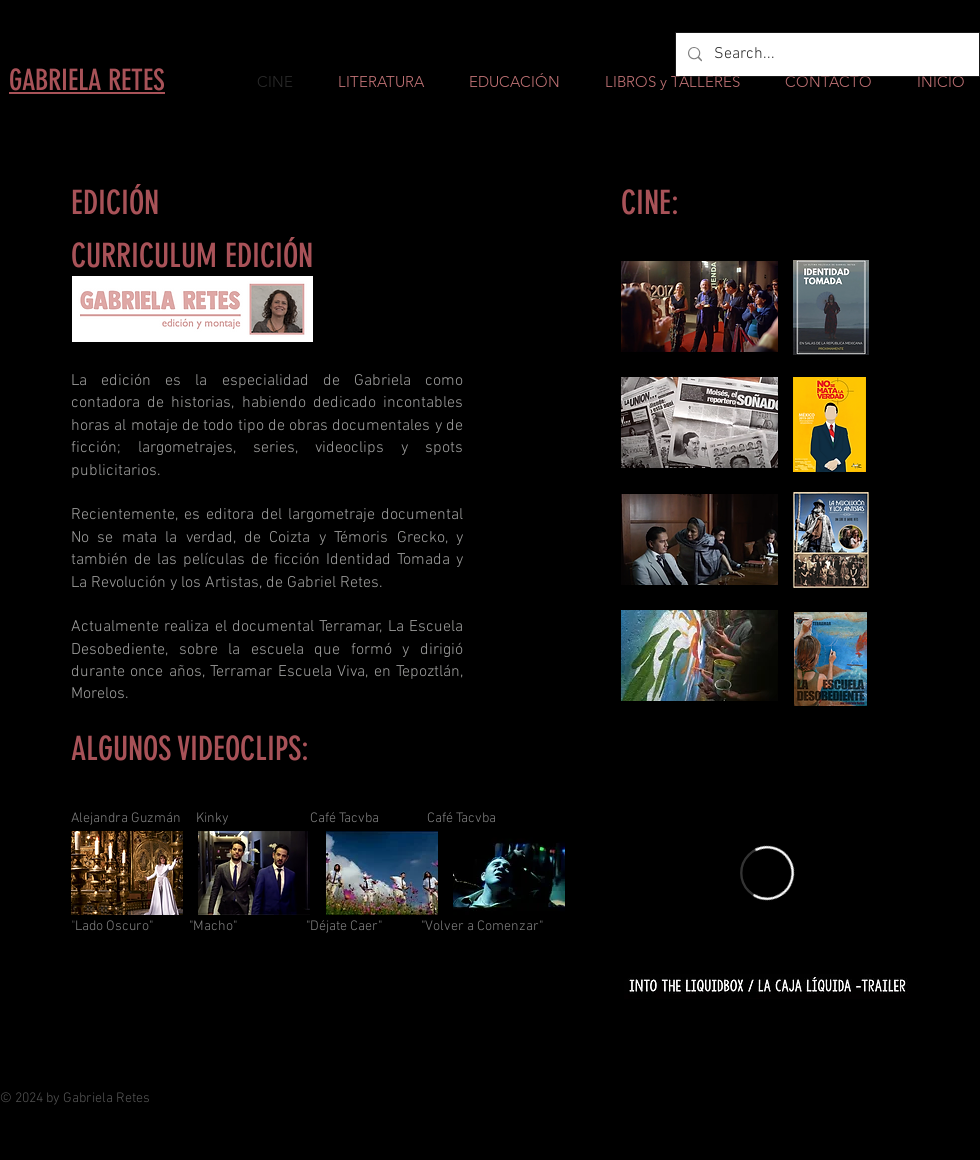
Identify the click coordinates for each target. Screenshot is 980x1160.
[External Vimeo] (767, 873)
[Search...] (825, 54)
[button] (127, 873)
